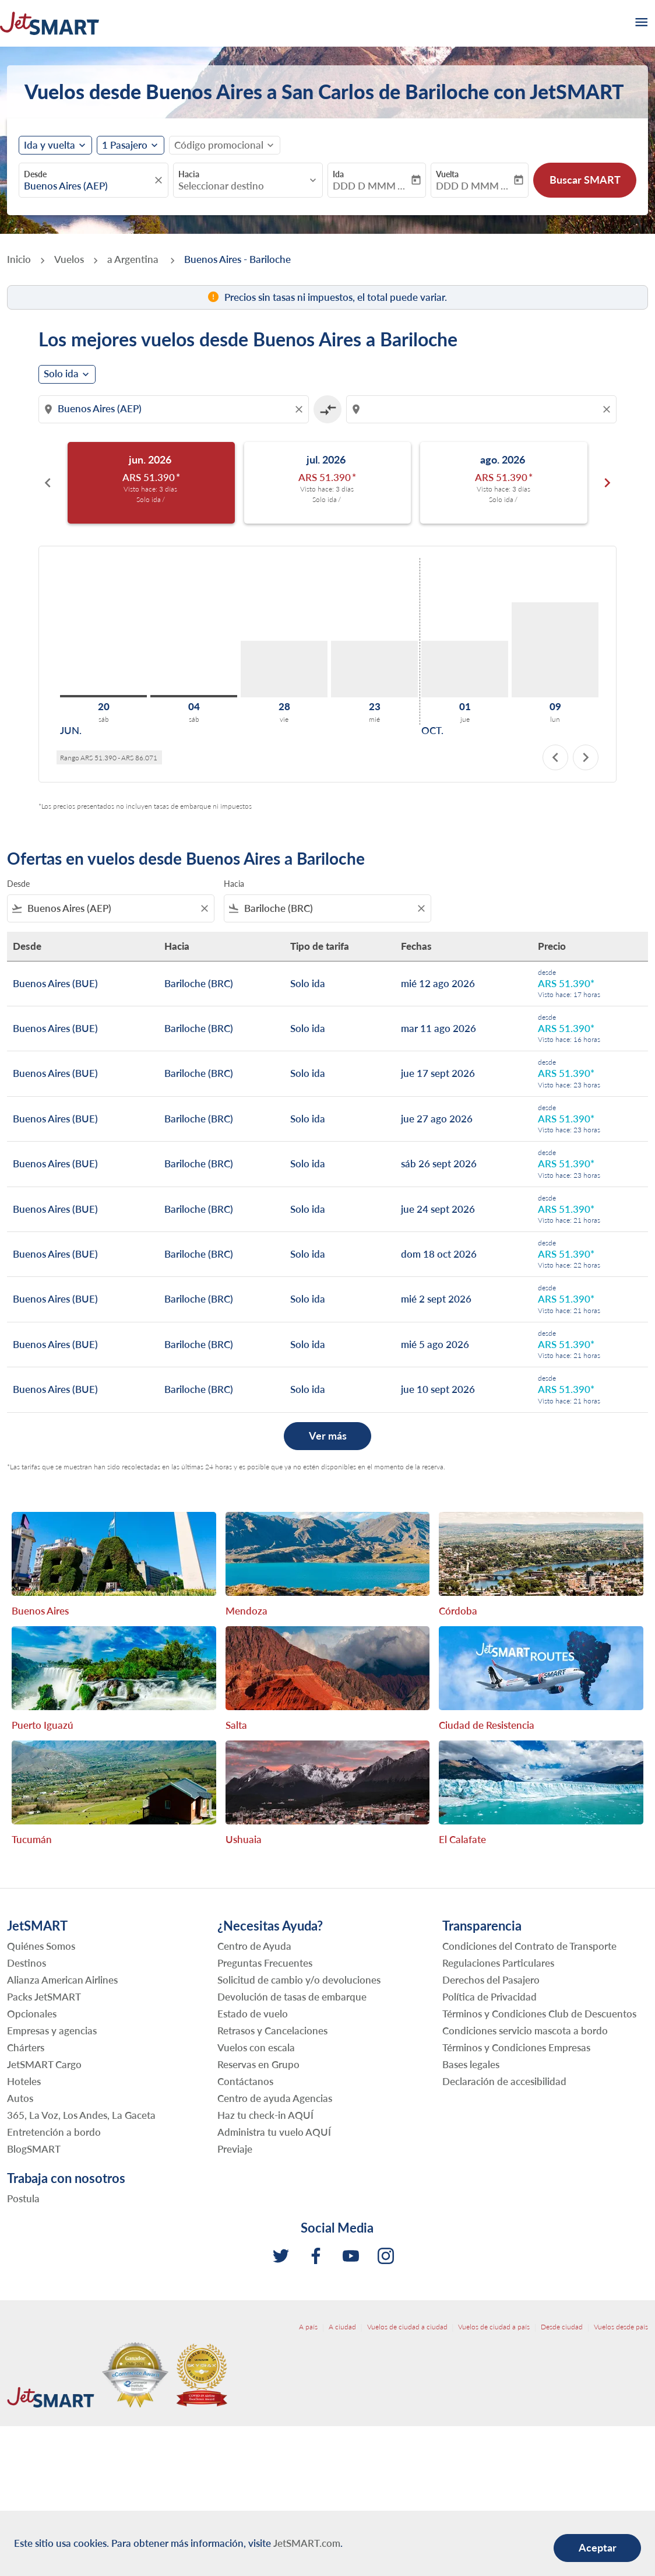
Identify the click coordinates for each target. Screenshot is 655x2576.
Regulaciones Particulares (498, 1963)
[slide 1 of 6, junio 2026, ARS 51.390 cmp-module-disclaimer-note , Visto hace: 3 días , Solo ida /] (151, 483)
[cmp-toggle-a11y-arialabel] (327, 409)
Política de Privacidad (489, 1997)
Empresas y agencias (52, 2030)
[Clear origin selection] (300, 409)
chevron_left (555, 757)
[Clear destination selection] (608, 409)
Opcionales (32, 2014)
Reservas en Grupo (258, 2064)
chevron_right (585, 757)
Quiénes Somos (41, 1946)
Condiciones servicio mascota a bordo (525, 2030)
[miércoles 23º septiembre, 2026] (374, 669)
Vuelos (69, 259)
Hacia (188, 174)
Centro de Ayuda (254, 1946)
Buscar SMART (585, 179)
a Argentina (134, 259)
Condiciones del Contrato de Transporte (529, 1946)
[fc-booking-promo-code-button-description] (218, 145)
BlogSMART (34, 2149)
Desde (35, 174)
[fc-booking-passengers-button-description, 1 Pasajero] (124, 145)
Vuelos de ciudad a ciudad (407, 2326)
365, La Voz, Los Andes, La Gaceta (81, 2115)
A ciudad (342, 2326)
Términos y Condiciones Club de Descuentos (539, 2014)
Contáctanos (245, 2081)
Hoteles (24, 2081)
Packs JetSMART (44, 1997)
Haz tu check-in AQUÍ (265, 2115)
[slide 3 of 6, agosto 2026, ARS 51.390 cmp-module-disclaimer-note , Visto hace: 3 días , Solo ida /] (503, 483)
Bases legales (470, 2064)
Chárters (25, 2047)
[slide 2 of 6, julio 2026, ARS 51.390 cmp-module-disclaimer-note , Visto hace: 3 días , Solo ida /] (327, 483)
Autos (20, 2098)
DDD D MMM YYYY (371, 186)
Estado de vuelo (252, 2014)
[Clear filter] (204, 908)
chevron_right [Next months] (607, 482)
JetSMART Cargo (44, 2064)
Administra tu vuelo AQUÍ (274, 2132)
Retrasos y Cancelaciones (272, 2030)
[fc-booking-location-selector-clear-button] (160, 180)
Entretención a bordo (54, 2132)
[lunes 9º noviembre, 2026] (555, 649)
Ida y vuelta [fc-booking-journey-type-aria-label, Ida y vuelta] (49, 145)
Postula (23, 2198)
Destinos (26, 1963)
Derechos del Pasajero (491, 1980)
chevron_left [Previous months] (47, 482)
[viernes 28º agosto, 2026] (284, 669)
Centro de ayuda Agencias (274, 2098)
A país (308, 2326)
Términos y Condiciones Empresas (516, 2047)
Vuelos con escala (256, 2047)
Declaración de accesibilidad (504, 2081)
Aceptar (598, 2547)
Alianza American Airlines (62, 1980)
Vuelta (447, 174)
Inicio (19, 259)
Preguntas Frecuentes (264, 1963)
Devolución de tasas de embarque (292, 1997)
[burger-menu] (640, 23)
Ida (338, 174)
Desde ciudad (562, 2326)
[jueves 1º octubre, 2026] (464, 669)
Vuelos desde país (621, 2326)
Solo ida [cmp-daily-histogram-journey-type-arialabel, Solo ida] (61, 374)
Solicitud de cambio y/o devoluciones (299, 1980)
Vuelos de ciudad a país (494, 2326)
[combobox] (88, 186)
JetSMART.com (306, 2543)
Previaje (234, 2149)
